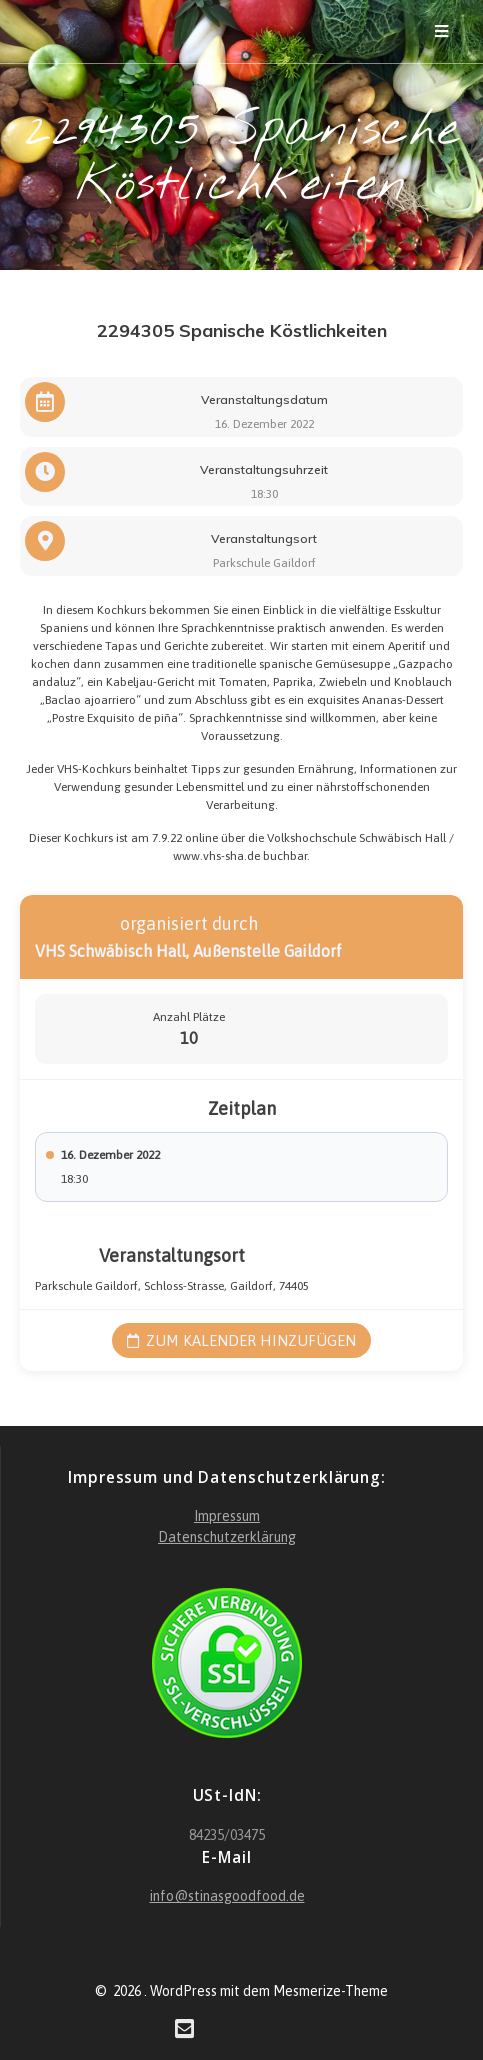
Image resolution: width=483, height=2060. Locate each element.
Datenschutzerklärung (227, 1537)
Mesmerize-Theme (330, 1991)
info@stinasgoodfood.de (227, 1896)
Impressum (227, 1516)
